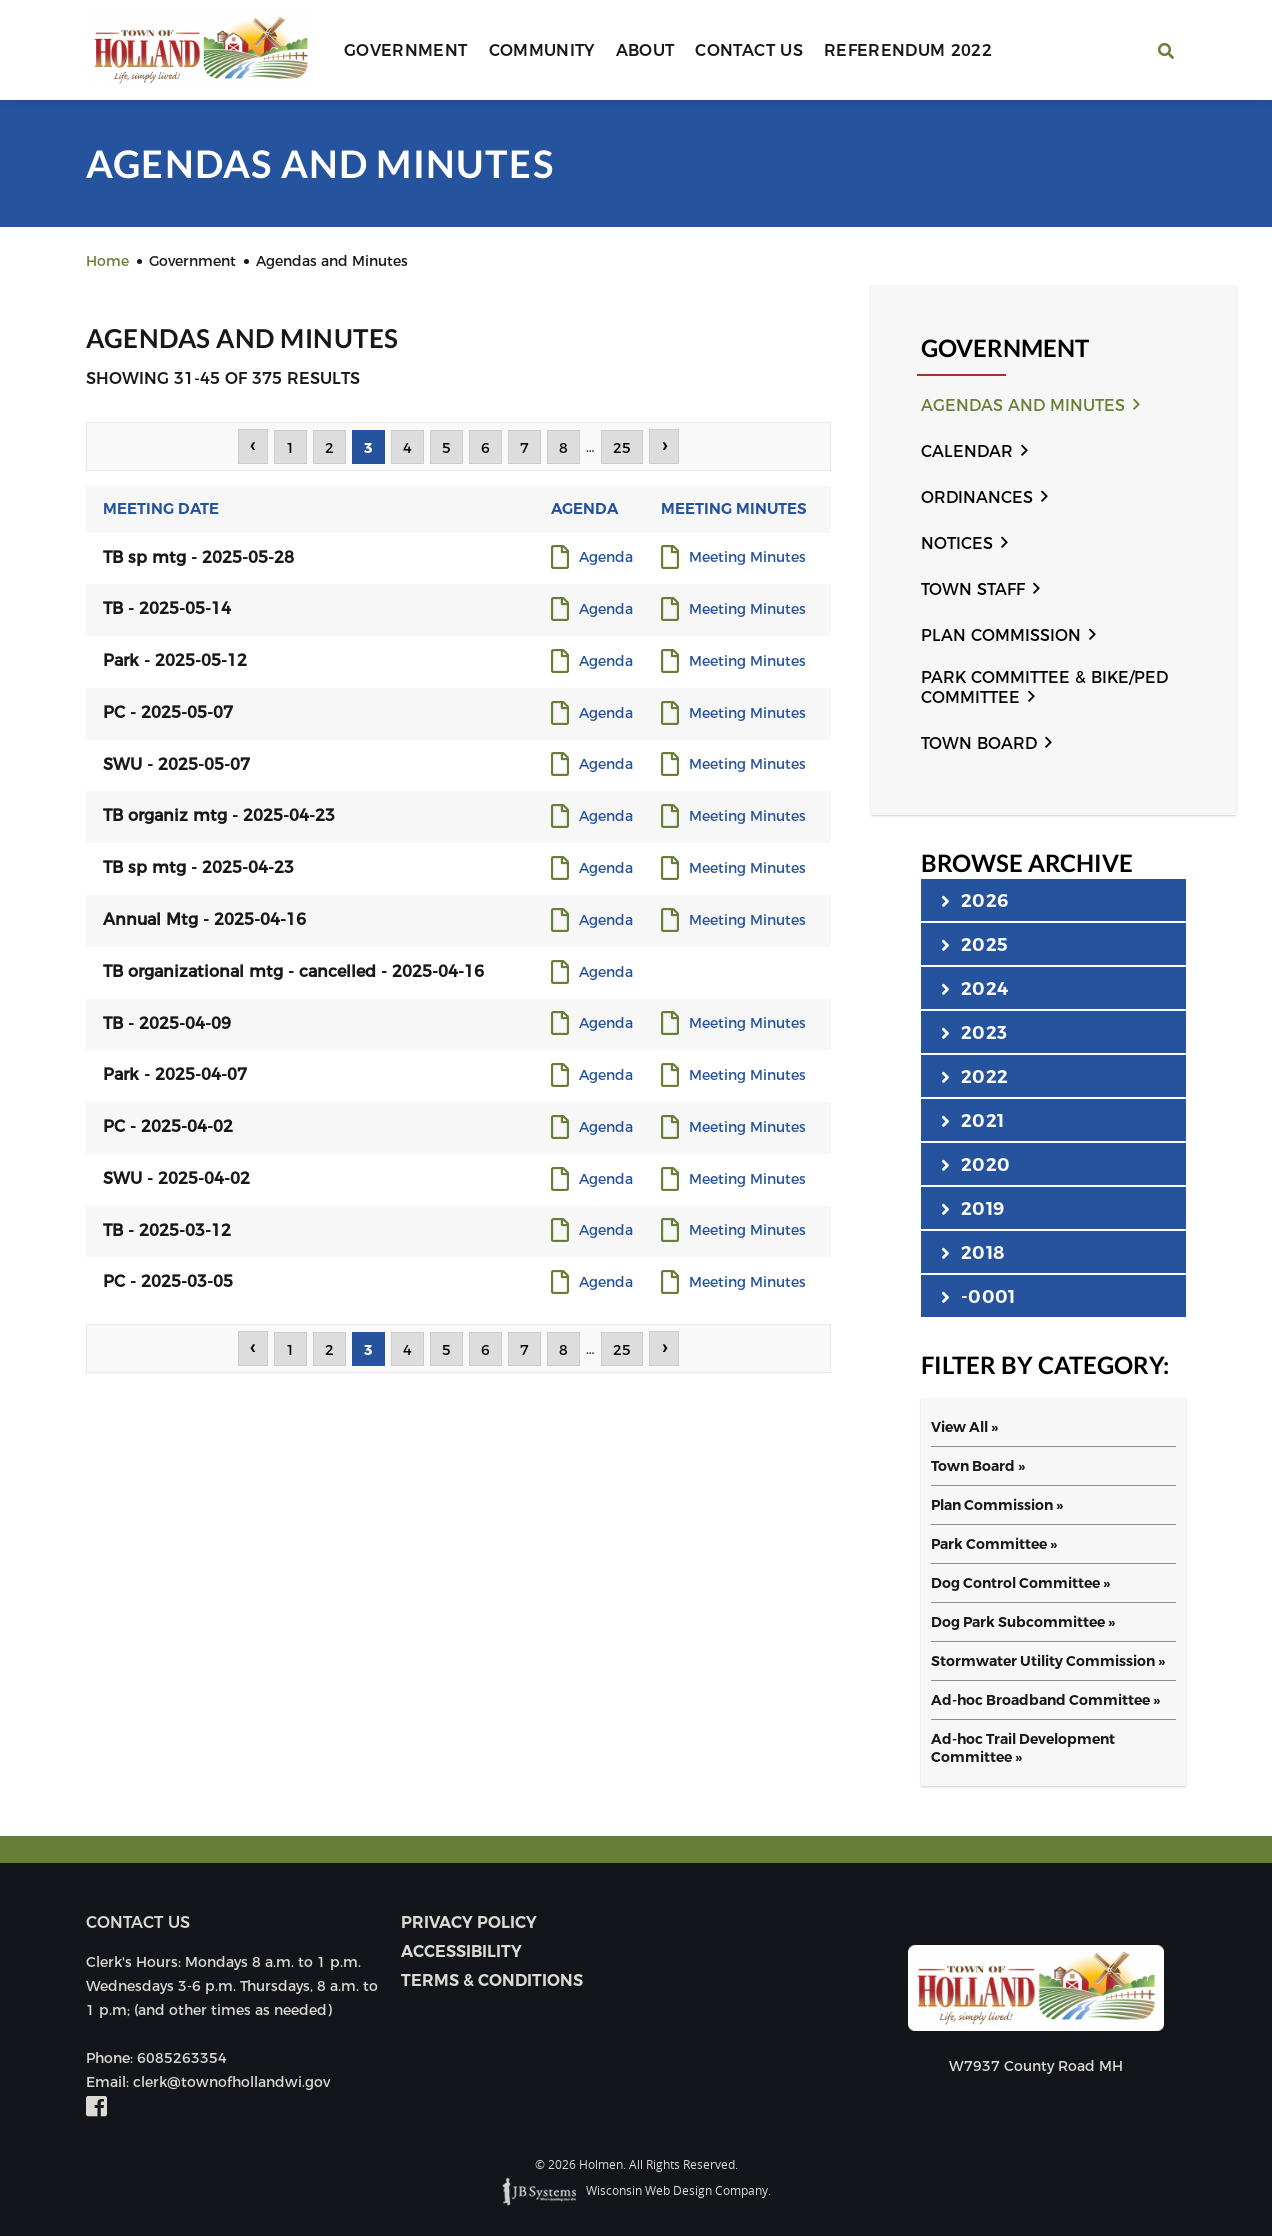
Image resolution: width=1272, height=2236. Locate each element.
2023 (974, 1032)
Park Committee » (994, 1544)
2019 (972, 1208)
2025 (974, 944)
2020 (975, 1164)
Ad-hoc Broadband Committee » (1045, 1700)
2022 (974, 1076)
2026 (974, 900)
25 (622, 448)
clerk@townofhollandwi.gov (231, 2082)
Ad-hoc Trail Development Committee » (1023, 1748)
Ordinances (977, 497)
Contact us (138, 1922)
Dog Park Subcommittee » (1023, 1622)
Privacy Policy (469, 1922)
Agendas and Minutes (1023, 405)
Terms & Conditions (492, 1980)
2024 (974, 988)
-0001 (978, 1296)
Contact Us (749, 50)
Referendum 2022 (908, 50)
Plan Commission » (997, 1505)
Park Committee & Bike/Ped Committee (1044, 687)
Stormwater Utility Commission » (1048, 1661)
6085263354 (182, 2058)
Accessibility (461, 1951)
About (645, 50)
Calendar (967, 451)
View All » (964, 1427)
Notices (957, 543)
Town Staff (973, 589)
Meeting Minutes (747, 558)
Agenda (606, 558)
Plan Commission (1001, 635)
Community (542, 50)
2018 (972, 1252)
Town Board (979, 743)
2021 (972, 1120)
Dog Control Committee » (1020, 1583)
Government (406, 50)
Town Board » (978, 1466)
